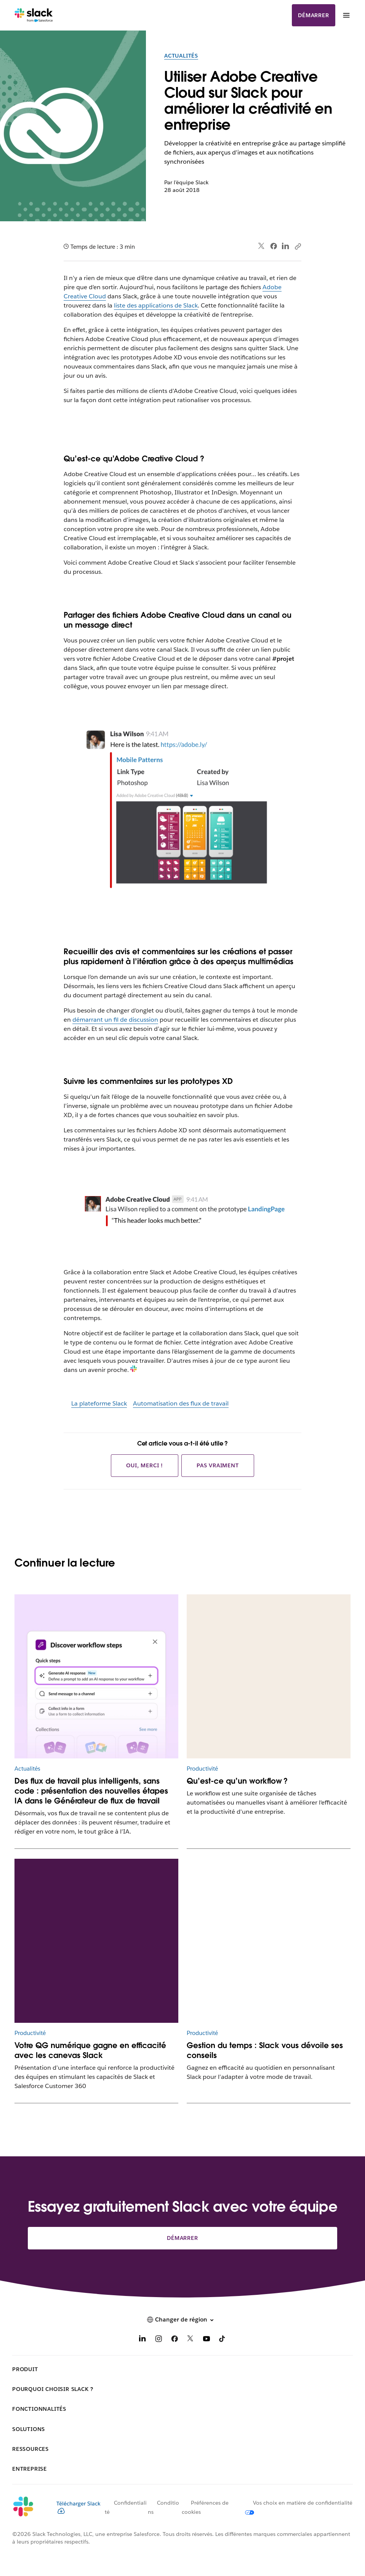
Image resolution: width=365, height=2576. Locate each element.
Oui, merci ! (144, 1465)
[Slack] (33, 15)
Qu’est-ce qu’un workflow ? (237, 1781)
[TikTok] (222, 2340)
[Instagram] (158, 2340)
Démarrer (313, 15)
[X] (190, 2340)
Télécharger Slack (78, 2507)
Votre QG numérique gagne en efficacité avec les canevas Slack (90, 2050)
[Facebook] (174, 2340)
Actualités (181, 55)
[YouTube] (206, 2340)
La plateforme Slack (99, 1403)
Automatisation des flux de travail (181, 1403)
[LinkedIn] (142, 2340)
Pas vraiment (218, 1465)
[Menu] (346, 15)
